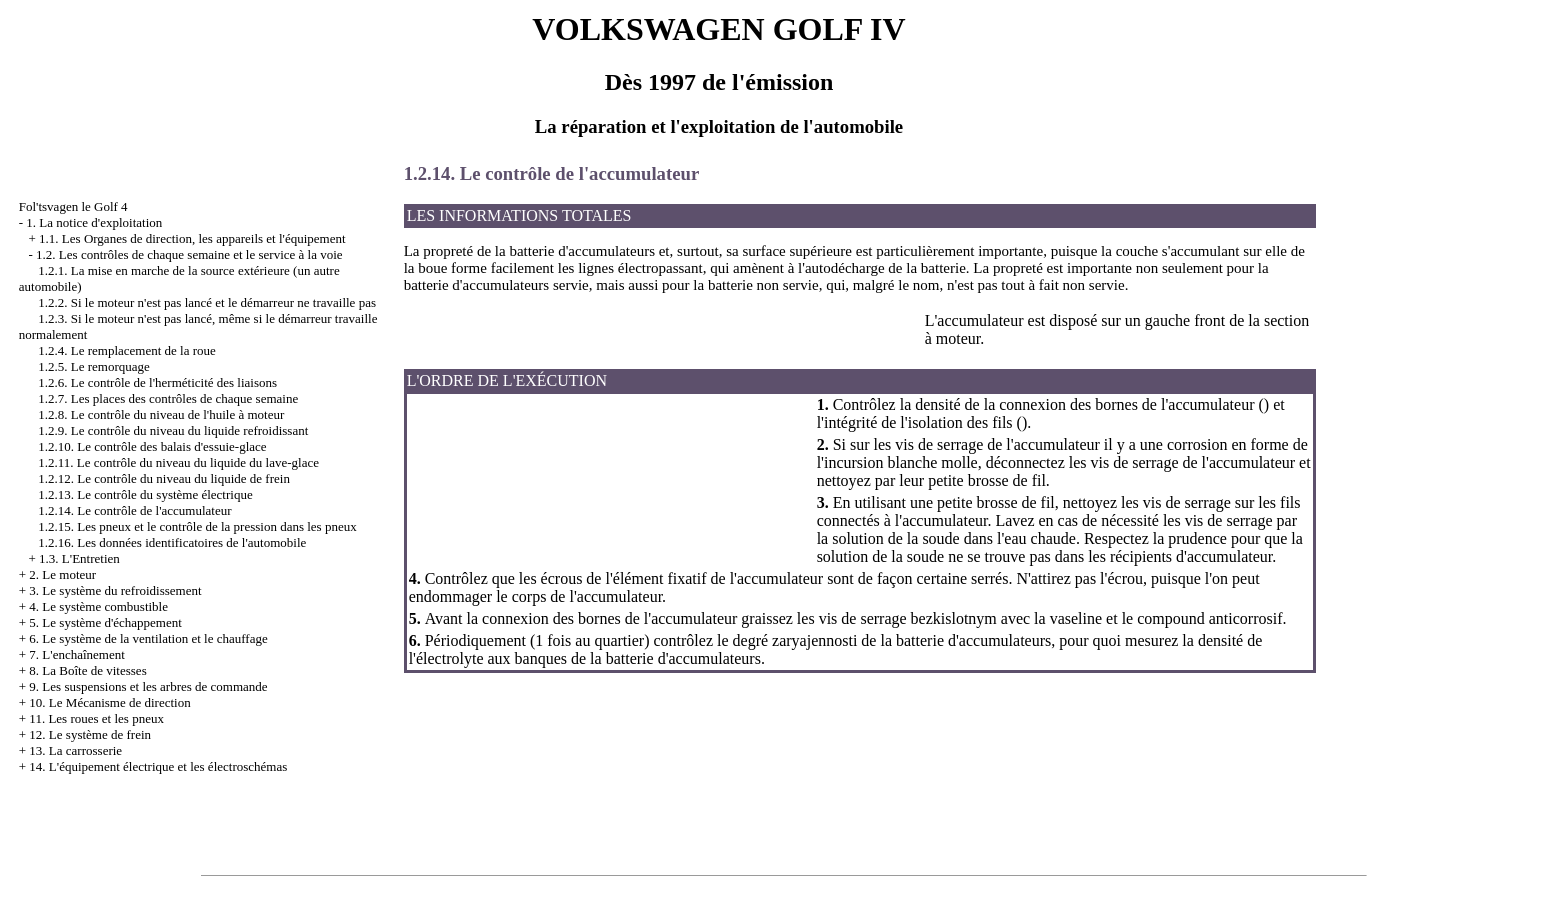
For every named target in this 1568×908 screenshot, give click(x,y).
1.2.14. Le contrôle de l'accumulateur (134, 510)
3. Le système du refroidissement (115, 590)
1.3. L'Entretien (79, 558)
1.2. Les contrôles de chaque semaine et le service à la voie (189, 254)
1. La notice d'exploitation (94, 222)
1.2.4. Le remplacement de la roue (127, 350)
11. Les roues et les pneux (96, 718)
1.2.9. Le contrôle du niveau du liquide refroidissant (173, 430)
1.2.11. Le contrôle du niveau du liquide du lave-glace (178, 462)
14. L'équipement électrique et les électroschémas (158, 766)
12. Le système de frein (90, 734)
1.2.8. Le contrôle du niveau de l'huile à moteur (161, 414)
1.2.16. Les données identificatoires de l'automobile (172, 542)
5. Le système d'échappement (105, 622)
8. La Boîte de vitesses (87, 670)
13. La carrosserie (75, 750)
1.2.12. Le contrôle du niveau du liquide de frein (164, 478)
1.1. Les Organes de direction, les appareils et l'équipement (192, 238)
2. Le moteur (62, 574)
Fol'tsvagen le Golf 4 (73, 206)
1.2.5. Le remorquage (94, 366)
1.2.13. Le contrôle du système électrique (145, 494)
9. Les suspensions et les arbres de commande (148, 686)
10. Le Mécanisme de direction (109, 702)
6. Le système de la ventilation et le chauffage (148, 638)
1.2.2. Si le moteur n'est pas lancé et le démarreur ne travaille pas (207, 302)
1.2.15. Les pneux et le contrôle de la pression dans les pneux (197, 526)
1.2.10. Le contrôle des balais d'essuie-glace (152, 446)
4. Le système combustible (98, 606)
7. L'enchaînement (76, 654)
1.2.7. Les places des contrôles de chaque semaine (168, 398)
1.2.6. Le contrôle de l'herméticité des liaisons (157, 382)
